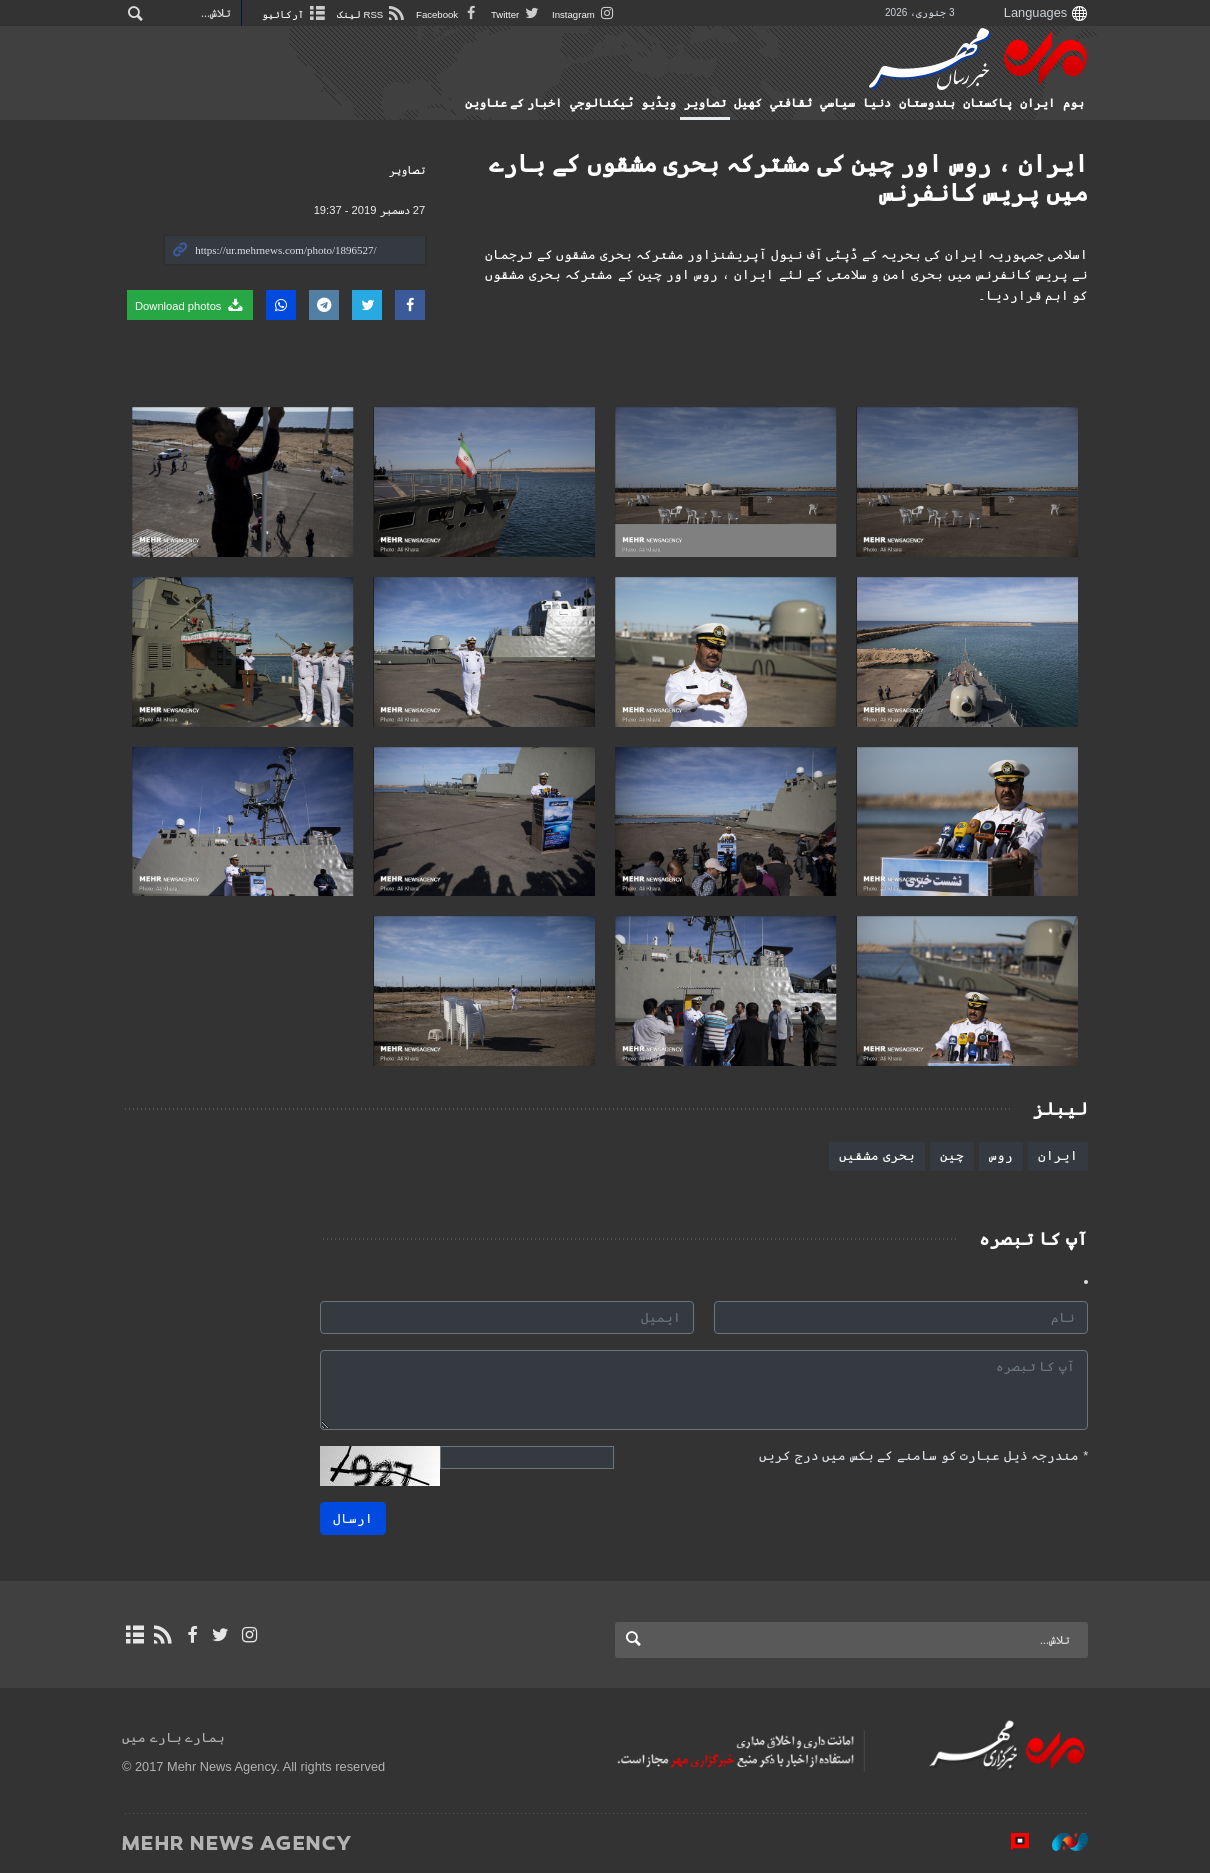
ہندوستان (927, 103)
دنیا (877, 103)
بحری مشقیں (877, 1155)
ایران (1037, 103)
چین (952, 1155)
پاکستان (987, 103)
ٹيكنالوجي (601, 103)
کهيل (748, 103)
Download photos (190, 305)
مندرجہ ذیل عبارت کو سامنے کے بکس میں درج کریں (923, 1455)
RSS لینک (371, 14)
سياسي (837, 103)
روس (1001, 1155)
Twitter (516, 14)
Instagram (584, 14)
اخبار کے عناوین (513, 103)
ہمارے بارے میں (173, 1737)
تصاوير (705, 103)
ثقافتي (791, 103)
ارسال (353, 1518)
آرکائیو (294, 14)
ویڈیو (658, 103)
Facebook (448, 14)
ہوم (1073, 103)
